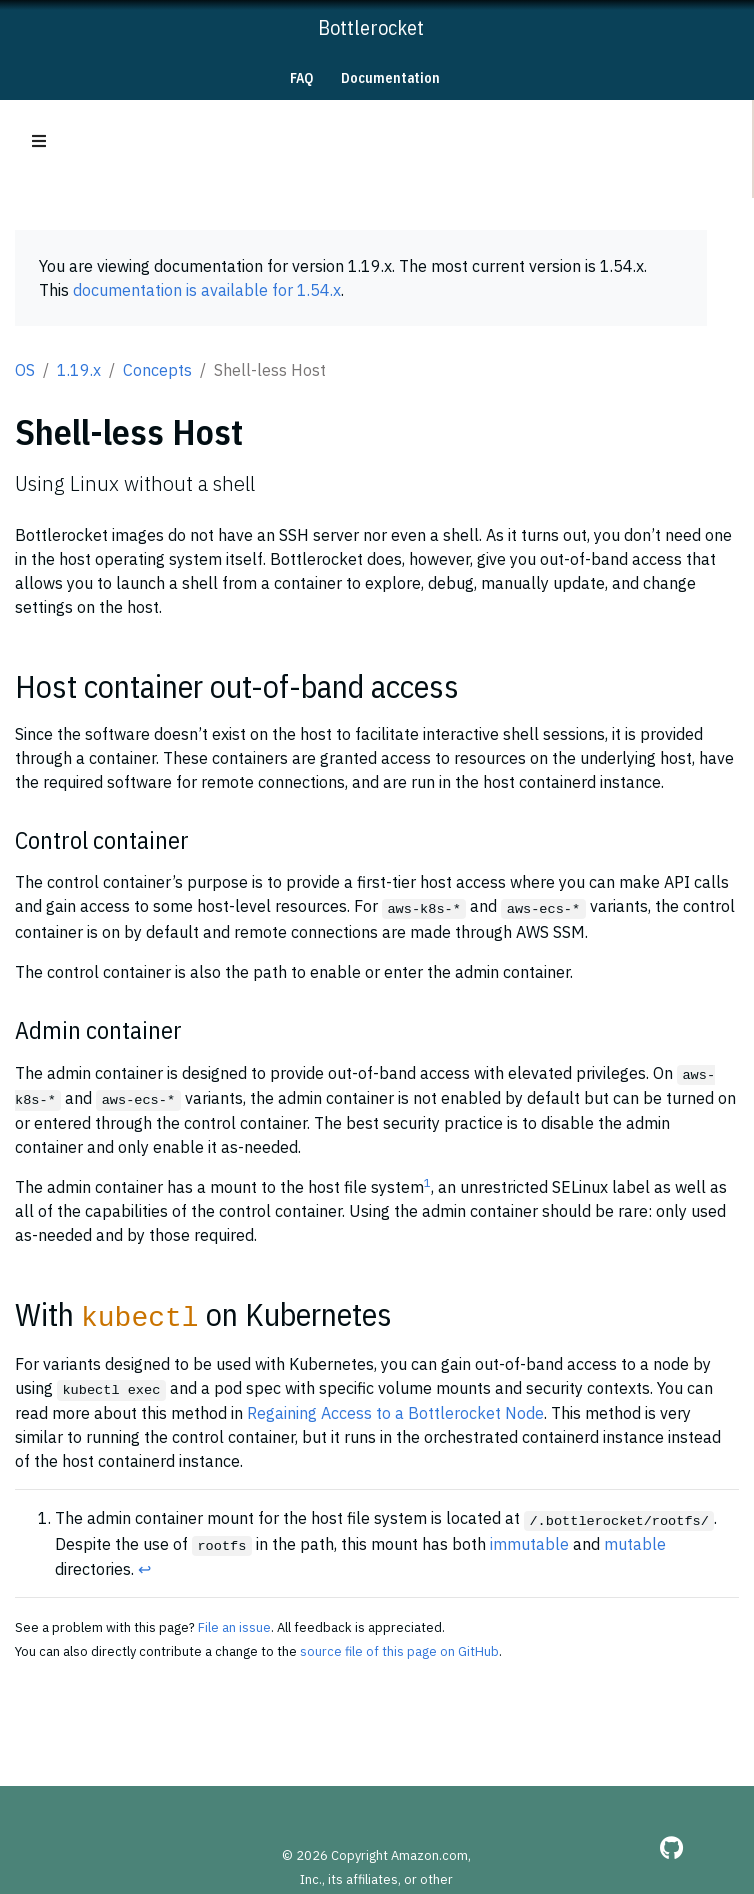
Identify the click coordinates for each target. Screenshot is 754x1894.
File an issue (234, 1627)
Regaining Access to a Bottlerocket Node (395, 1413)
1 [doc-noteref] (427, 1182)
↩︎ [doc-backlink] (144, 1569)
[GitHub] (671, 1848)
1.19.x (79, 370)
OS (25, 370)
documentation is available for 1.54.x (207, 290)
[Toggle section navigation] (39, 141)
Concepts (157, 370)
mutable (635, 1544)
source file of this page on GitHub (399, 1651)
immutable (529, 1544)
